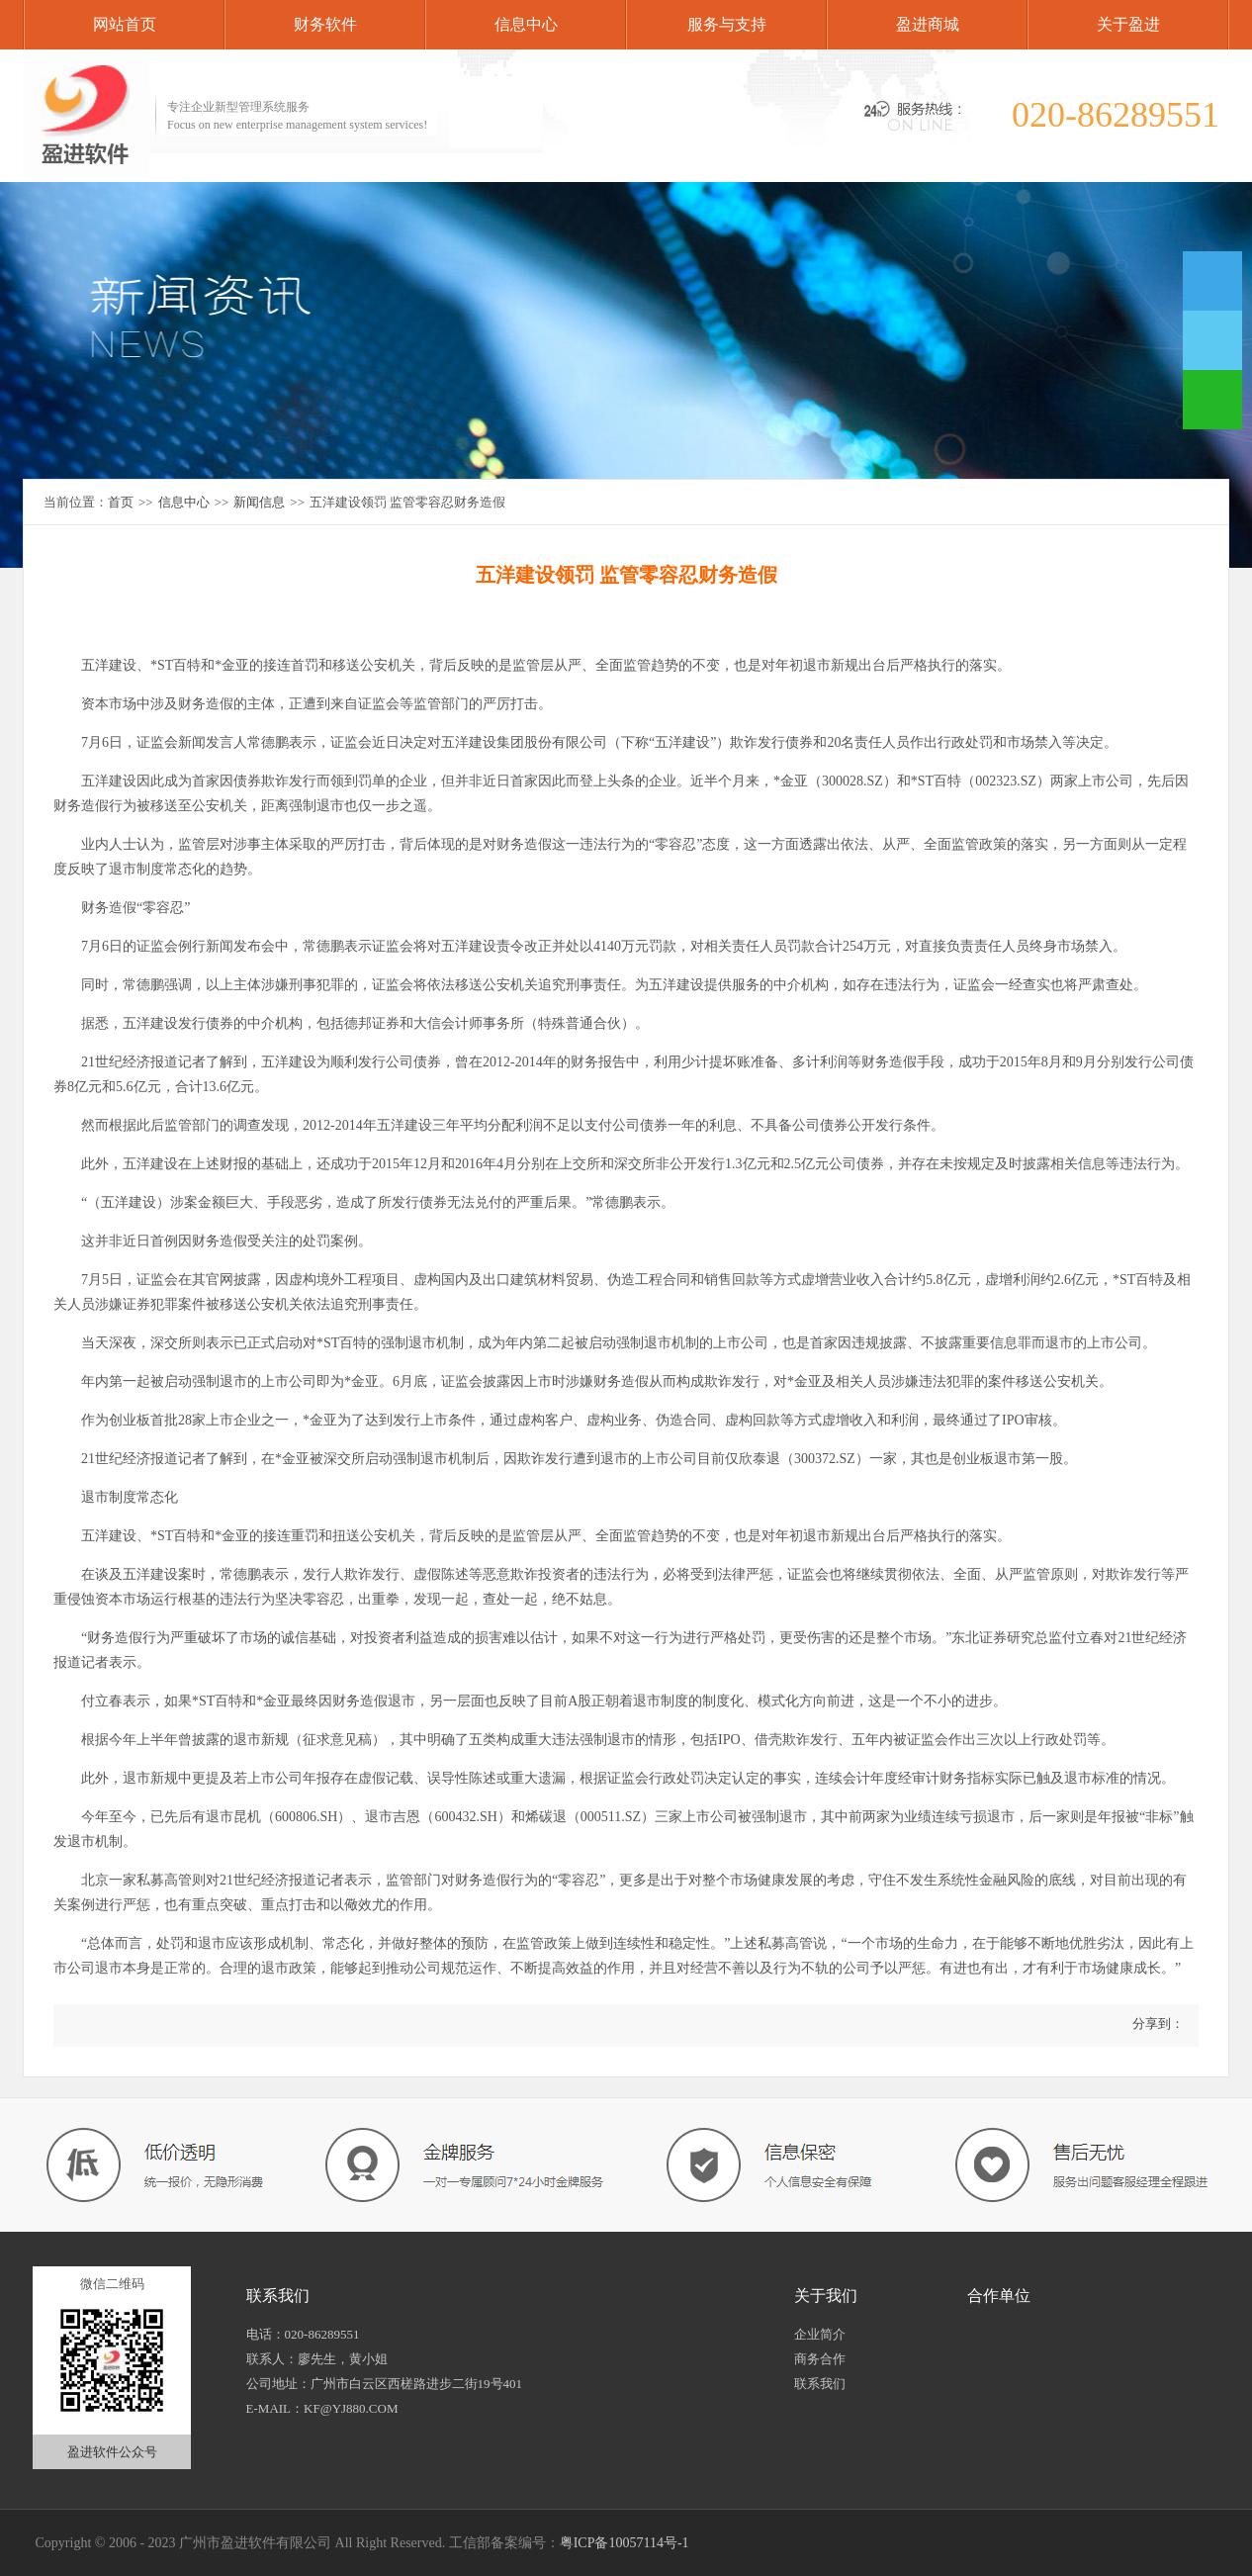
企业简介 (820, 2334)
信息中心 (526, 24)
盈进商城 (927, 24)
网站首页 (124, 24)
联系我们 (820, 2383)
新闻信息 (259, 502)
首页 (121, 502)
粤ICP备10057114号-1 (624, 2542)
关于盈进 (1128, 24)
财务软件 (325, 24)
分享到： (1156, 2023)
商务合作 (820, 2358)
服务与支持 (726, 24)
